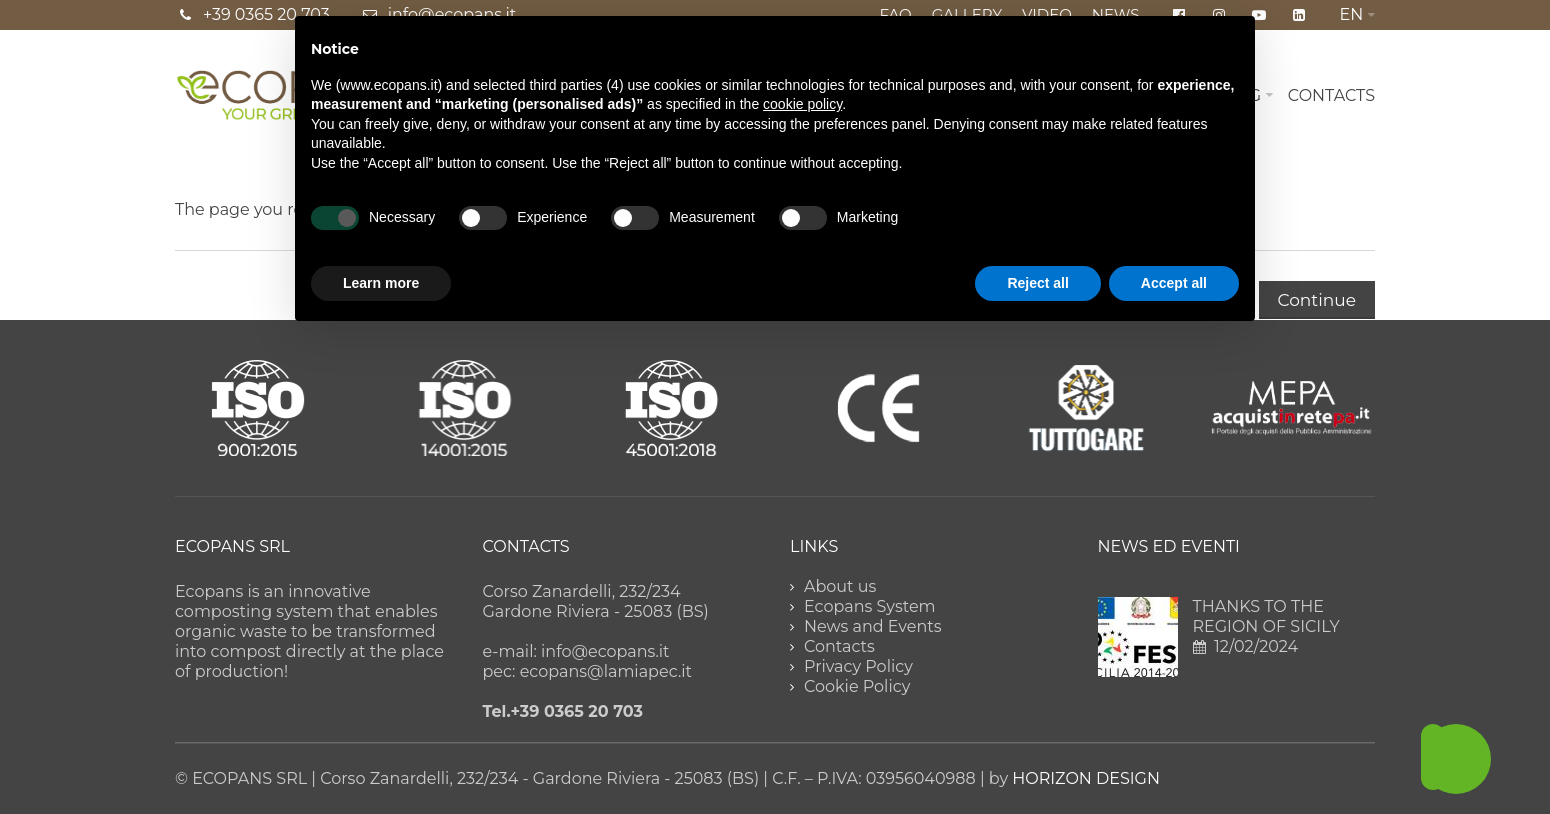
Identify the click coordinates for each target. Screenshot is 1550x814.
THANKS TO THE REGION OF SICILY (1266, 616)
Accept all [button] (1174, 283)
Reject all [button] (1037, 283)
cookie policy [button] (802, 104)
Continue (1317, 300)
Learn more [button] (381, 283)
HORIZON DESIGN (1086, 778)
